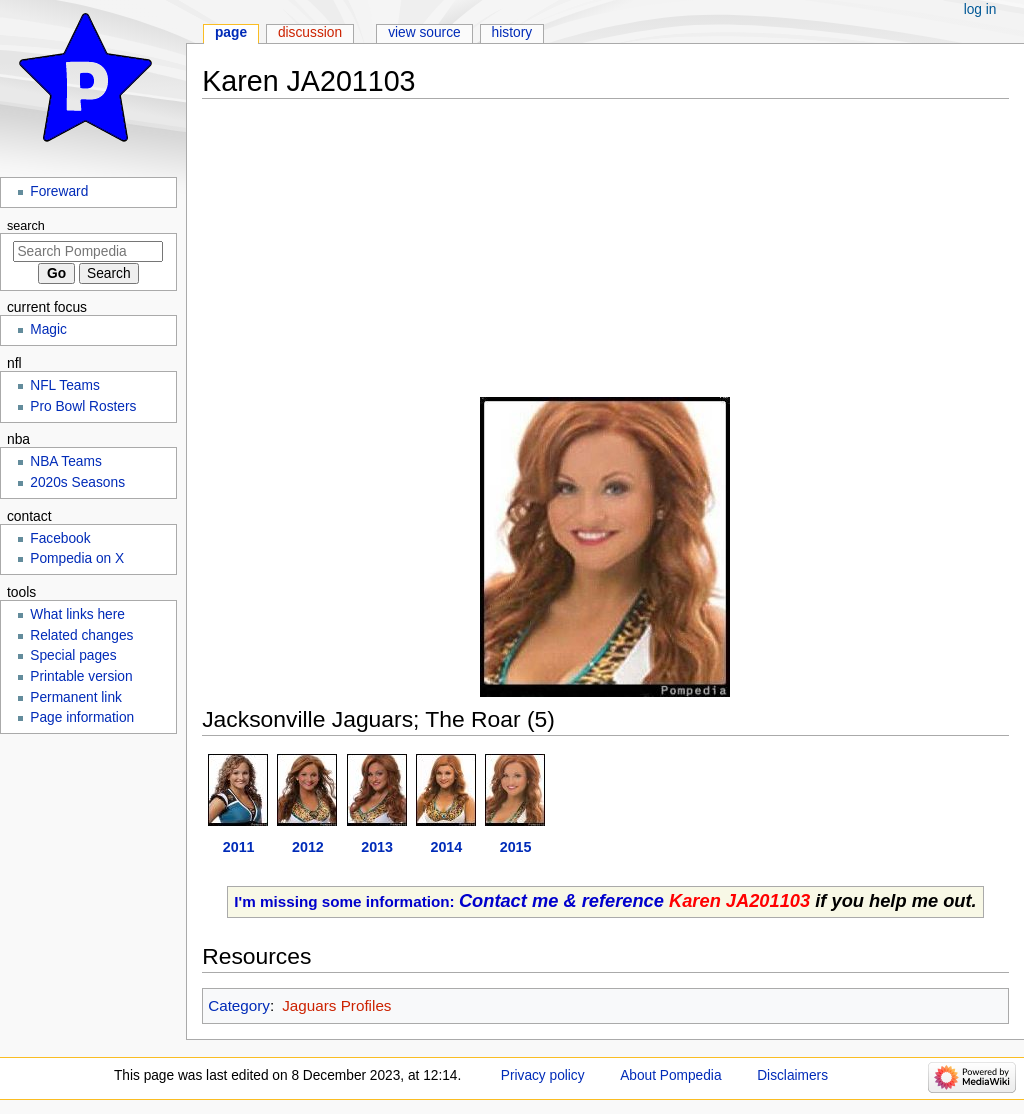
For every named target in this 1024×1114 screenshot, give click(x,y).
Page (231, 32)
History (512, 32)
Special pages (73, 655)
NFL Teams (65, 385)
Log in (980, 9)
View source (424, 32)
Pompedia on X (77, 558)
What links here (77, 614)
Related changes (81, 635)
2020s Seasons (77, 482)
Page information (82, 717)
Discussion (310, 32)
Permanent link (76, 697)
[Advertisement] (605, 257)
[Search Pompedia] (88, 251)
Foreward (59, 191)
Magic (48, 329)
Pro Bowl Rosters (83, 406)
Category (239, 1005)
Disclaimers (792, 1075)
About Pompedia (670, 1075)
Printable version (81, 676)
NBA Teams (66, 461)
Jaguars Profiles (336, 1005)
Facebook (60, 538)
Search (26, 226)
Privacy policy (543, 1075)
